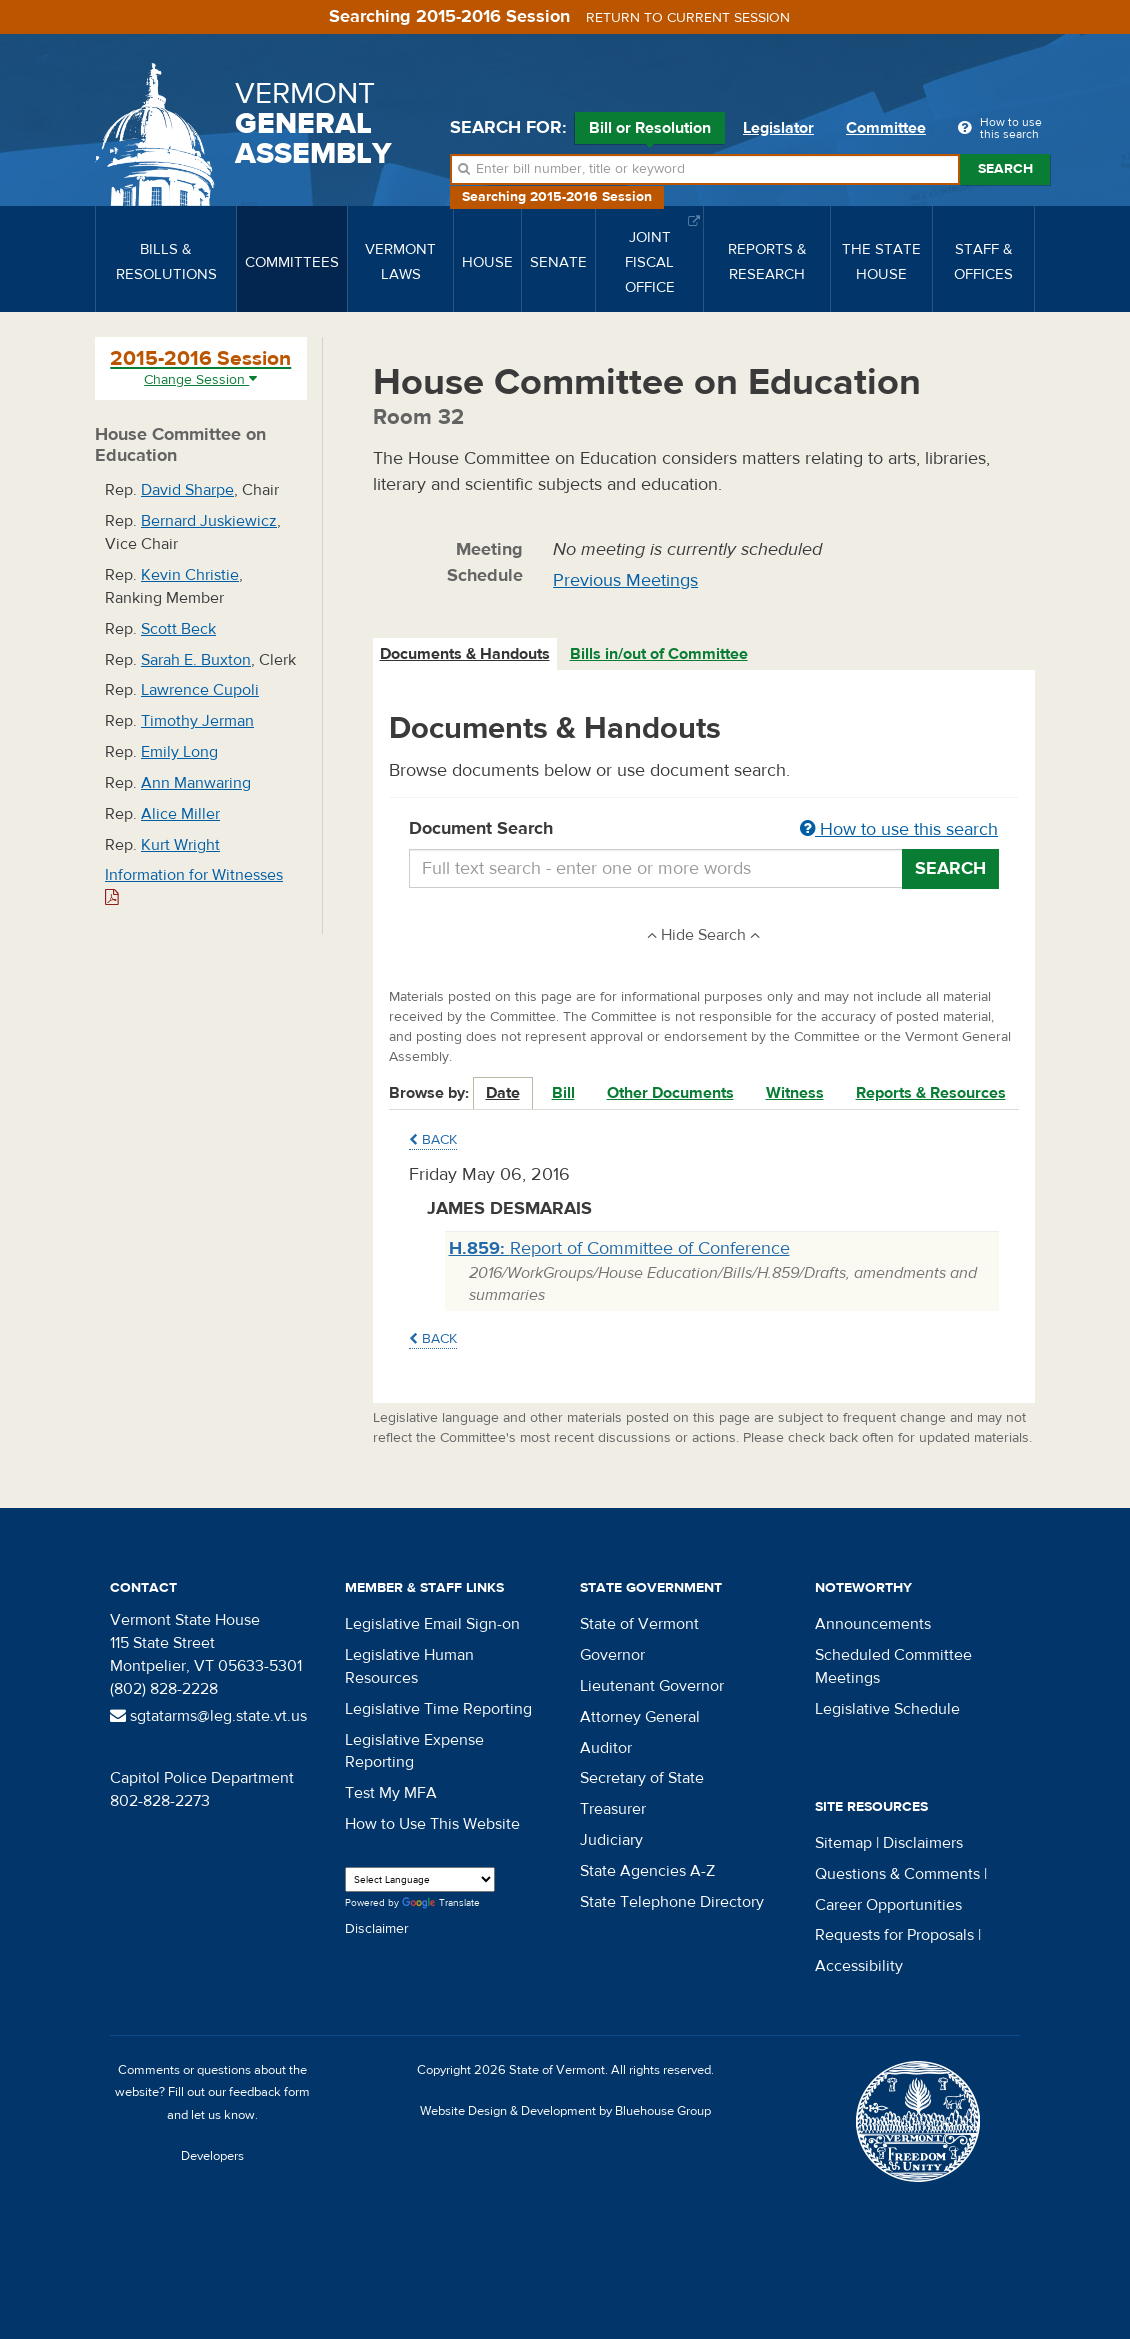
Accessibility (859, 1966)
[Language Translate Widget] (420, 1879)
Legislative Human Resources (409, 1666)
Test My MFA (391, 1793)
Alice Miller (180, 814)
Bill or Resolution (650, 131)
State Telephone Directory (672, 1902)
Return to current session (688, 18)
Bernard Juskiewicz (209, 521)
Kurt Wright (180, 845)
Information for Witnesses (194, 885)
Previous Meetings (625, 580)
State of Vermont (639, 1624)
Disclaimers (923, 1843)
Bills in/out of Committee (659, 654)
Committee (886, 128)
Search (1005, 169)
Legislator (778, 128)
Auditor (606, 1748)
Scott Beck (178, 629)
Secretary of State (642, 1778)
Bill (563, 1093)
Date (503, 1093)
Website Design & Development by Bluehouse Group (565, 2111)
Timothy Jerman (197, 721)
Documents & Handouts (465, 654)
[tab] (466, 654)
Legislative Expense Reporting (414, 1751)
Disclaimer (377, 1929)
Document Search (704, 830)
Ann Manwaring (196, 783)
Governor (612, 1655)
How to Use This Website (432, 1824)
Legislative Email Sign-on (432, 1624)
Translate (441, 1903)
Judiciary (611, 1840)
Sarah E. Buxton (196, 660)
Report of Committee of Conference (619, 1248)
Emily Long (179, 752)
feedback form (269, 2092)
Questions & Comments (897, 1874)
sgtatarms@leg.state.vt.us (208, 1716)
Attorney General (640, 1717)
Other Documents (670, 1093)
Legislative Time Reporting (438, 1709)
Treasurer (613, 1809)
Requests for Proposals (894, 1935)
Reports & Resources (931, 1093)
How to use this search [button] (899, 829)
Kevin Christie (190, 575)
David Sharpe (187, 490)
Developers (212, 2156)
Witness (795, 1093)
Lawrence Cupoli (200, 690)
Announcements (873, 1624)
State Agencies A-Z (647, 1871)
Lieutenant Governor (652, 1686)
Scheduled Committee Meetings (893, 1666)
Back (433, 1140)
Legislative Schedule (887, 1709)
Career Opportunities (888, 1905)
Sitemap (843, 1843)
